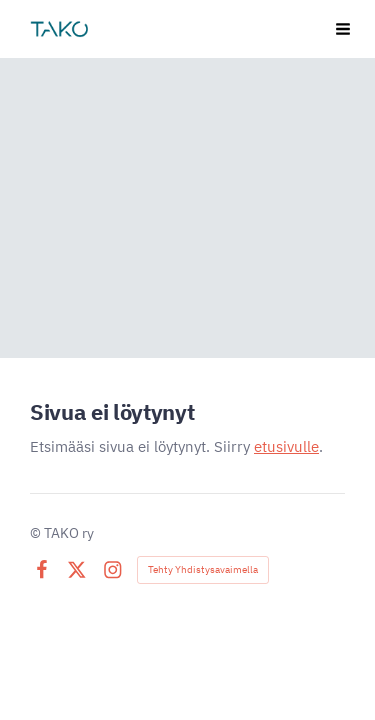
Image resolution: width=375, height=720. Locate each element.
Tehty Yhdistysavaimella (203, 569)
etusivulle (286, 446)
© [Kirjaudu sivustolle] (37, 533)
